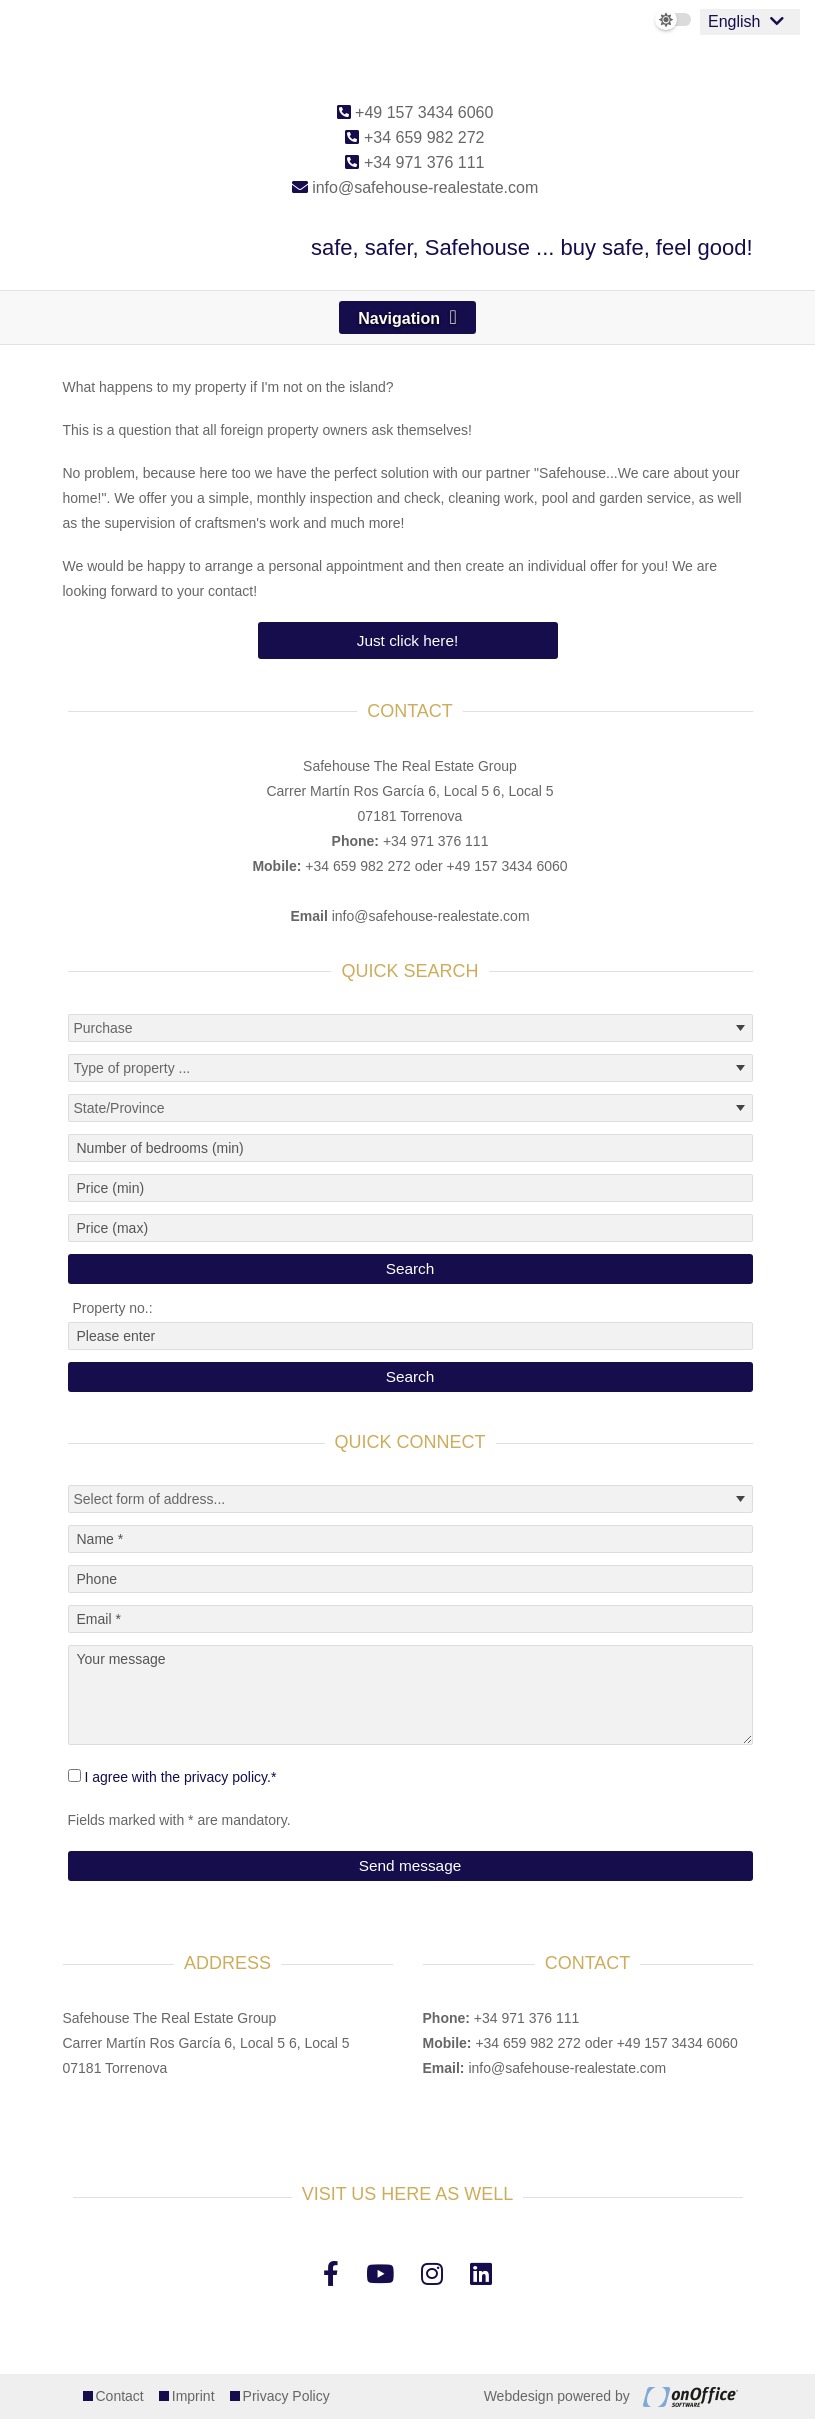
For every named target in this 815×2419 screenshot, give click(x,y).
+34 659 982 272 (414, 137)
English (734, 21)
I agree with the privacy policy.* (180, 1777)
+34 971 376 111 (414, 162)
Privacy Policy (286, 2396)
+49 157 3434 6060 (415, 112)
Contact (120, 2396)
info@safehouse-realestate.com (415, 187)
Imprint (193, 2396)
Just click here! (408, 640)
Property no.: (113, 1308)
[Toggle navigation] (407, 317)
